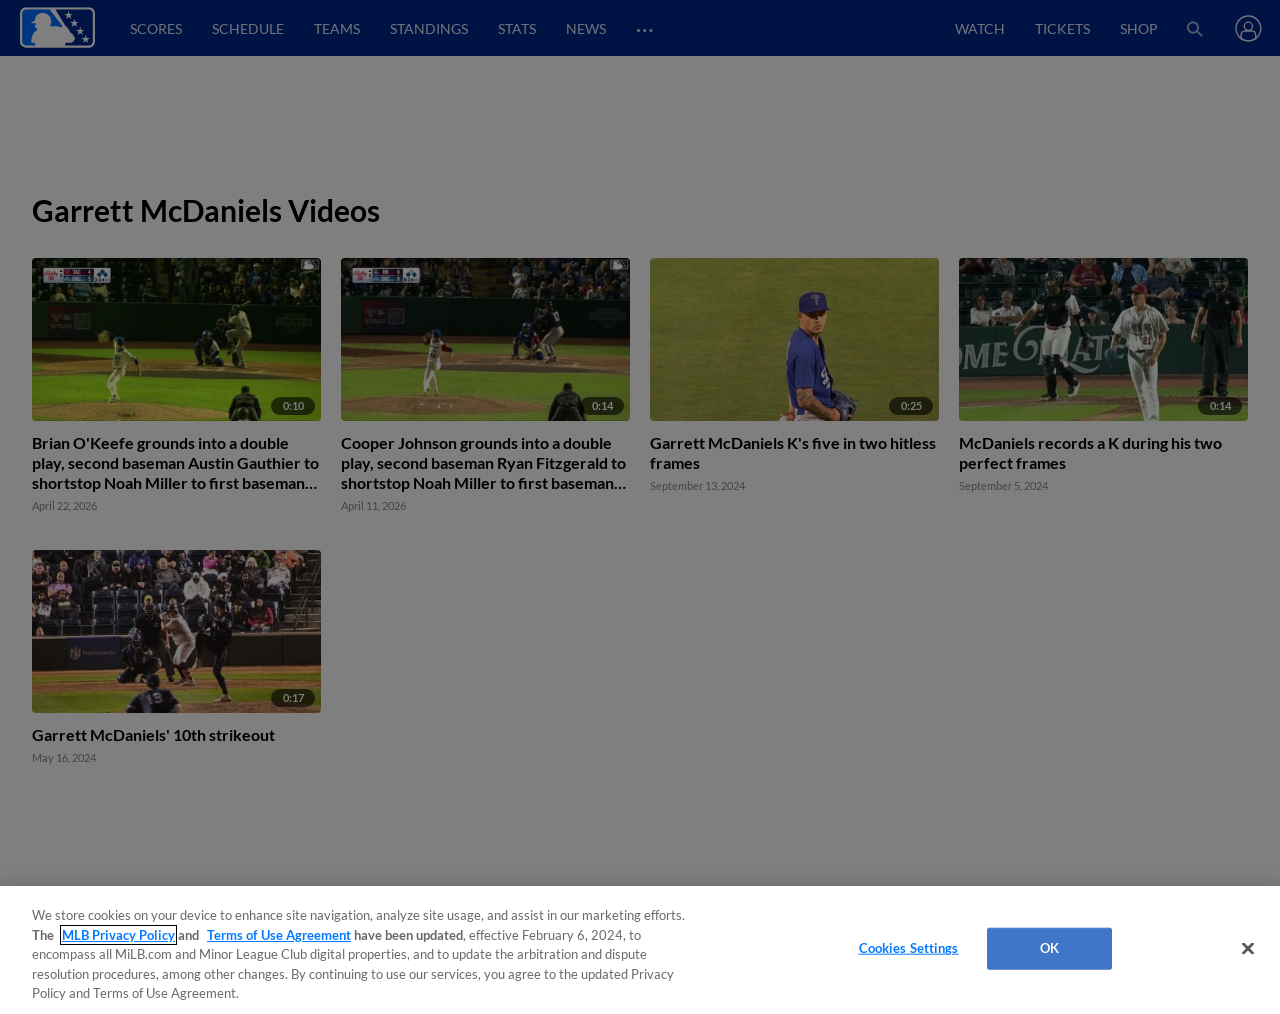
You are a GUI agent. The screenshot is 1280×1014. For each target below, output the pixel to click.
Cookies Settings (909, 948)
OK (1049, 948)
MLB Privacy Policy (118, 935)
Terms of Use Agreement (279, 935)
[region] (640, 950)
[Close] (1248, 949)
